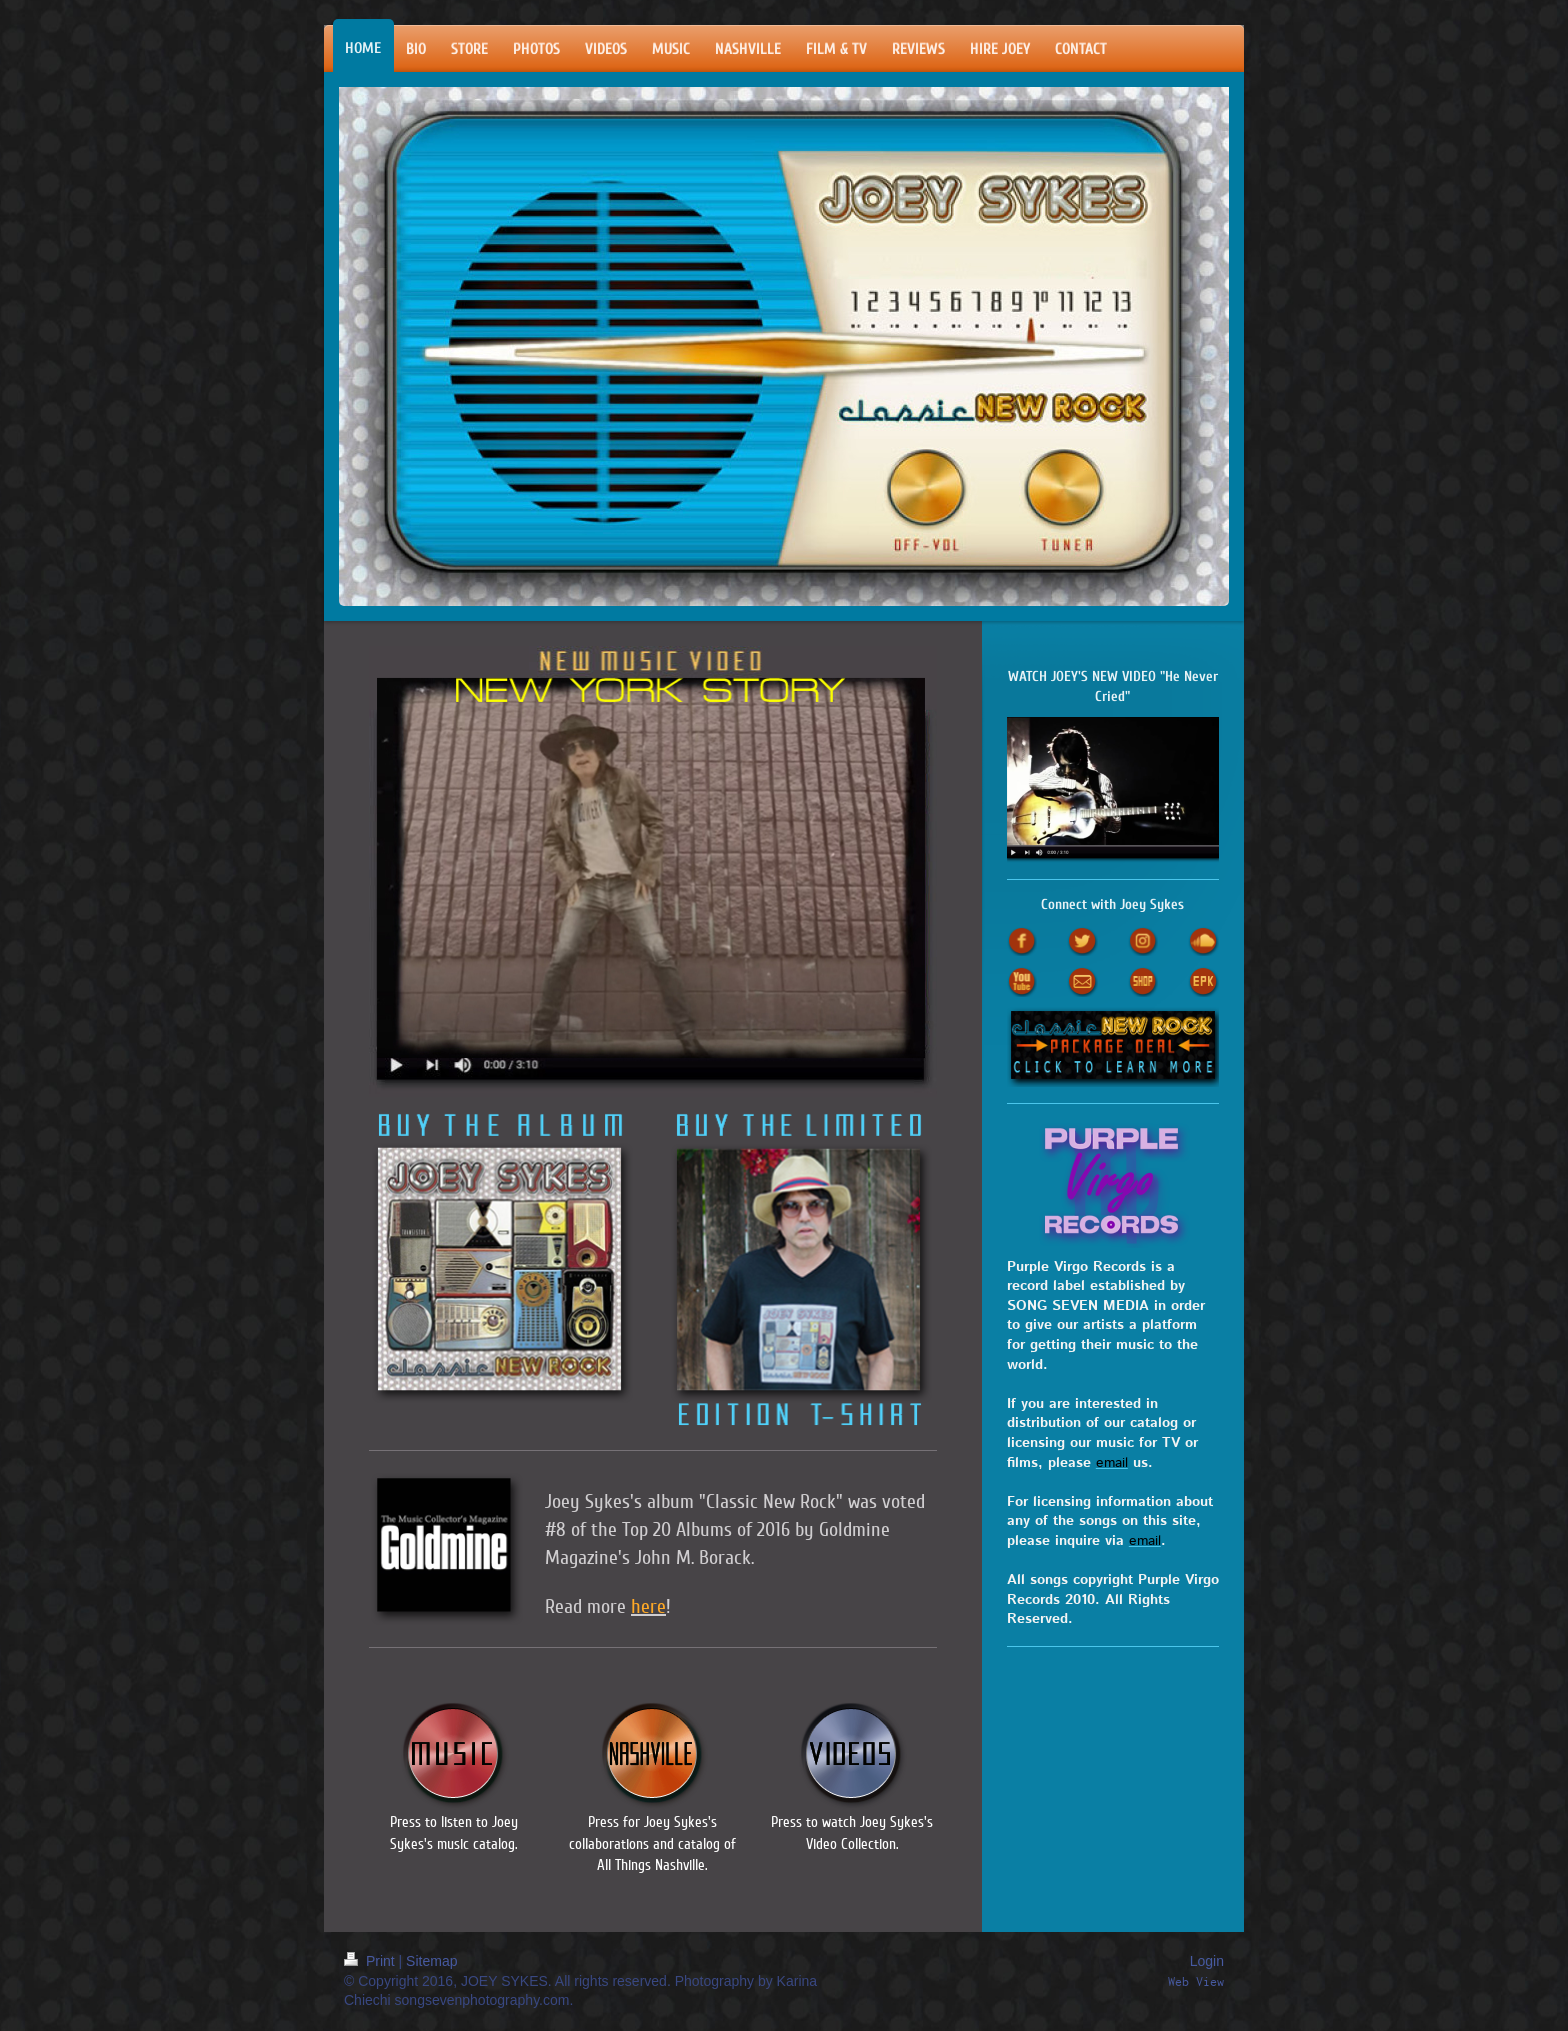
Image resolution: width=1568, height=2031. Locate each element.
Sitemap (431, 1961)
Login (1207, 1961)
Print (371, 1961)
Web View (1196, 1981)
